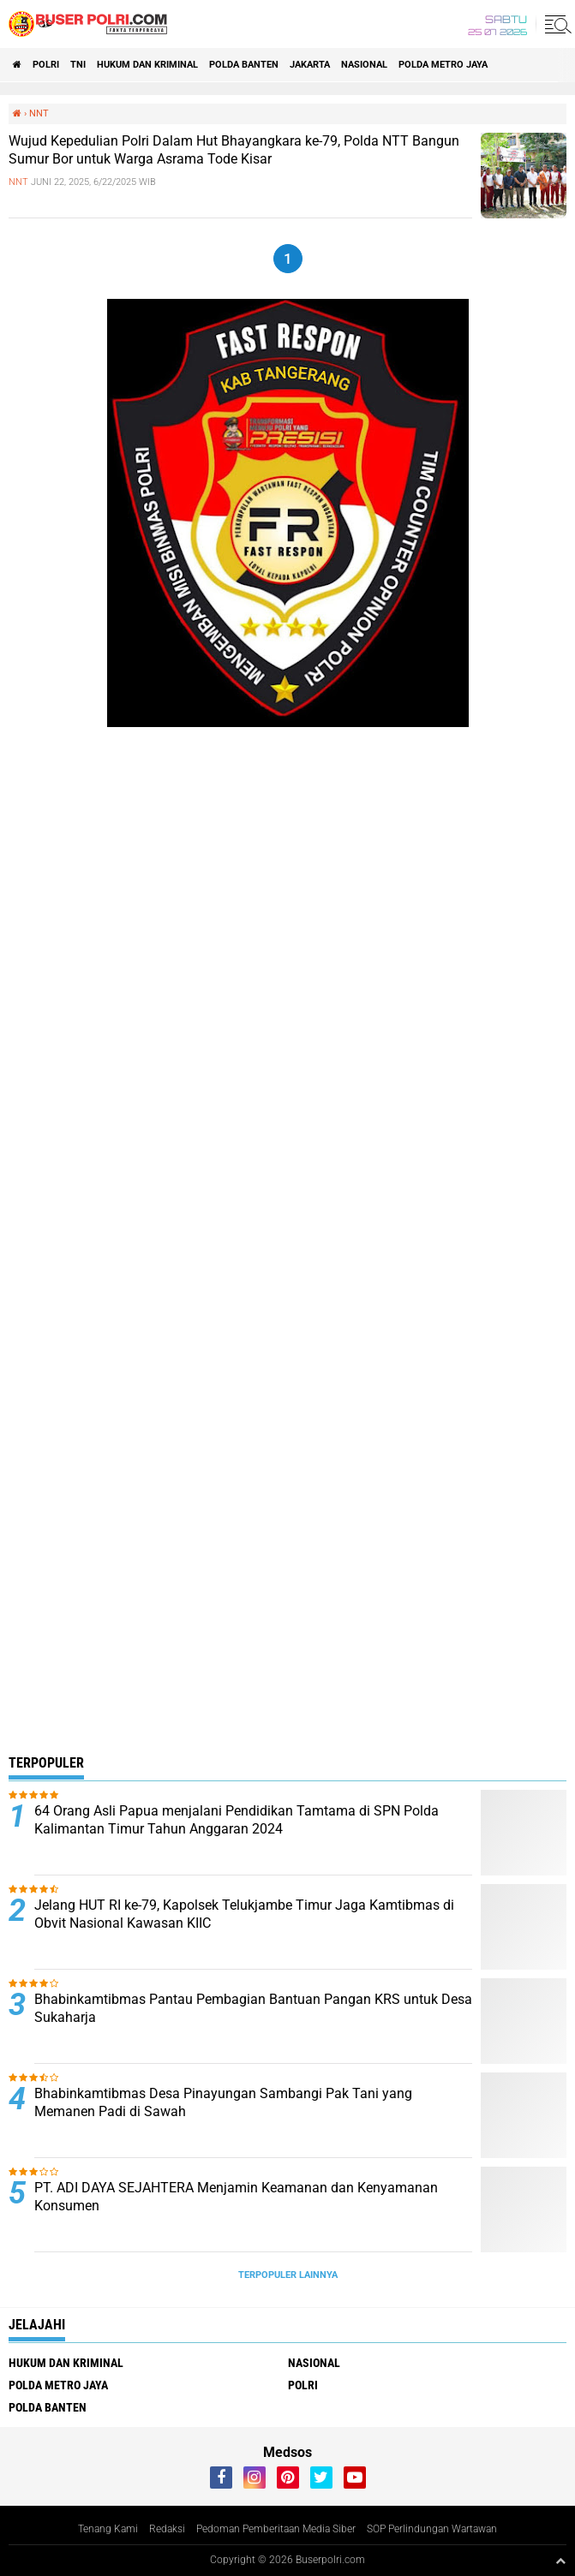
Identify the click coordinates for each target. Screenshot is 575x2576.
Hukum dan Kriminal (147, 64)
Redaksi (167, 2529)
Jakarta (310, 64)
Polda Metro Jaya (443, 64)
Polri (46, 64)
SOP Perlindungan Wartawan (432, 2529)
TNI (78, 64)
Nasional (364, 64)
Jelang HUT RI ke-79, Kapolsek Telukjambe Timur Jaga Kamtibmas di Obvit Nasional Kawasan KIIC (244, 1914)
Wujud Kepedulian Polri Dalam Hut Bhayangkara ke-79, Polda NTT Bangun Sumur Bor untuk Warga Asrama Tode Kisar (234, 150)
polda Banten (244, 64)
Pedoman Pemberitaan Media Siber (276, 2529)
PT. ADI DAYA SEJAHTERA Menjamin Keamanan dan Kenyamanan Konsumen (236, 2196)
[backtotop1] (560, 2560)
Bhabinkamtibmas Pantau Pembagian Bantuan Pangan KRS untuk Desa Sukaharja (253, 2008)
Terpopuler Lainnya (288, 2275)
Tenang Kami (108, 2529)
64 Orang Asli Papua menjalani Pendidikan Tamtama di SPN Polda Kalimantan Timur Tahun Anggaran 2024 (236, 1820)
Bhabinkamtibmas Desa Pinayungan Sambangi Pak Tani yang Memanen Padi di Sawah (223, 2102)
